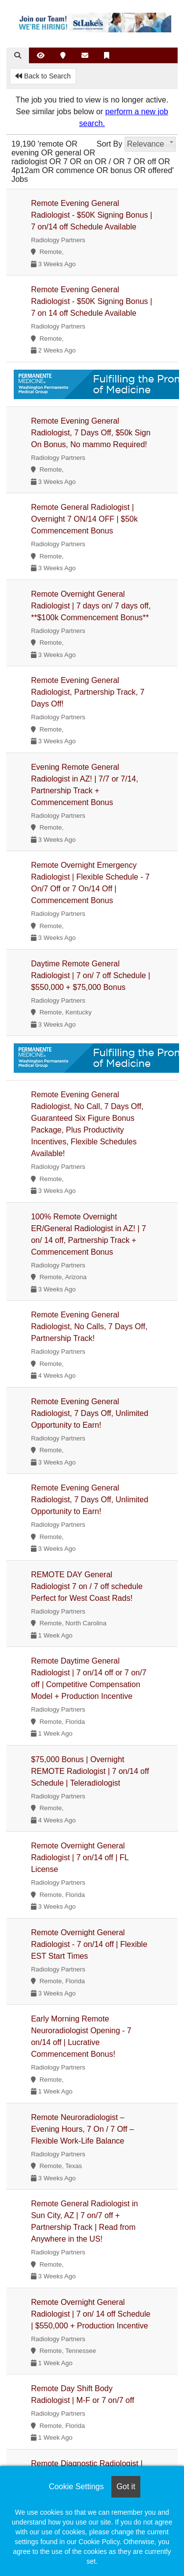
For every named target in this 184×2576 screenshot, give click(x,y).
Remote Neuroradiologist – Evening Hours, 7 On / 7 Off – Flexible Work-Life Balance (82, 2129)
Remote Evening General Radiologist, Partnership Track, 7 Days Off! (87, 692)
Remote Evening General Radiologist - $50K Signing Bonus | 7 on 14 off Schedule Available (91, 301)
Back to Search (43, 76)
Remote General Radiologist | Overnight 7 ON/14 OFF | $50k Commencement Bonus (84, 519)
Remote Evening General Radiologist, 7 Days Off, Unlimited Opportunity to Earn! (89, 1413)
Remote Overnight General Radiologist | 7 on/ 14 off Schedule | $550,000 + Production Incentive (90, 2314)
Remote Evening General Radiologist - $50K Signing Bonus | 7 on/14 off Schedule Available (91, 215)
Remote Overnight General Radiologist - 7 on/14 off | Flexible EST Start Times (89, 1944)
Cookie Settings (76, 2486)
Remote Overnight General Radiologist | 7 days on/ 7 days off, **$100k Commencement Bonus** (91, 606)
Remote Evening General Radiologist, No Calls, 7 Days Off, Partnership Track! (89, 1326)
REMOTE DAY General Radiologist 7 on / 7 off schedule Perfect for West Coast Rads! (86, 1586)
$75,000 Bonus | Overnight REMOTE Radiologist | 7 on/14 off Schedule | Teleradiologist (90, 1771)
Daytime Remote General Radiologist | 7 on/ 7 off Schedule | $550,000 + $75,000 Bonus (90, 975)
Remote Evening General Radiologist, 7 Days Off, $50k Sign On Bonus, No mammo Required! (90, 433)
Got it (125, 2486)
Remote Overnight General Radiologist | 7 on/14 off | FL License (80, 1857)
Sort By (109, 144)
